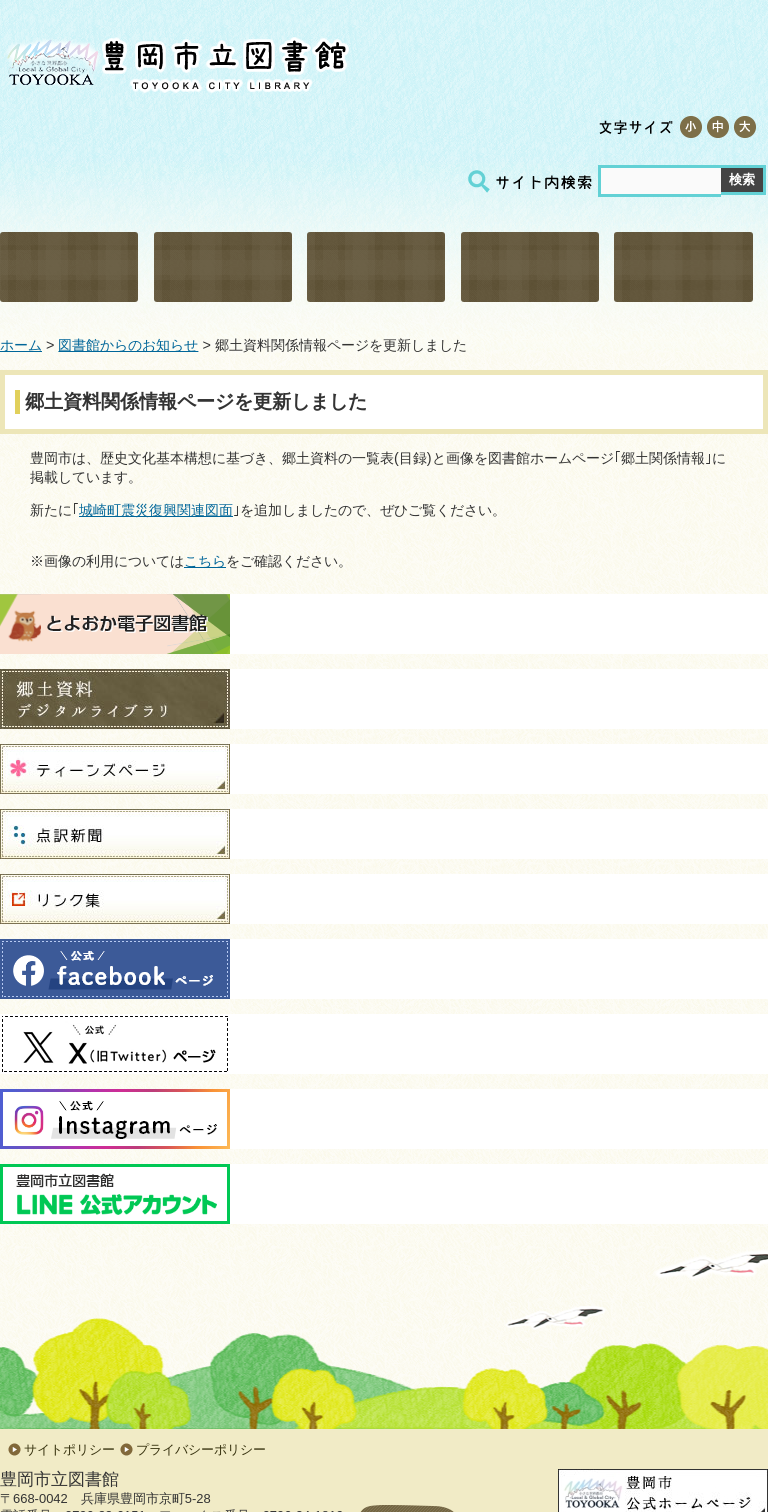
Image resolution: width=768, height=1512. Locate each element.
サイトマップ (524, 126)
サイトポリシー (69, 1449)
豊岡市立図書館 (175, 60)
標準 (717, 127)
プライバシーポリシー (201, 1449)
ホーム (21, 345)
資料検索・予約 (223, 267)
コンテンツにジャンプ (0, 0)
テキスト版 (324, 126)
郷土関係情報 (683, 267)
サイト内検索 (533, 181)
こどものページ (530, 267)
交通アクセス (424, 126)
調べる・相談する (376, 267)
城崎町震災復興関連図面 (156, 510)
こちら (205, 561)
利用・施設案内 (69, 267)
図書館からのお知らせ (128, 345)
